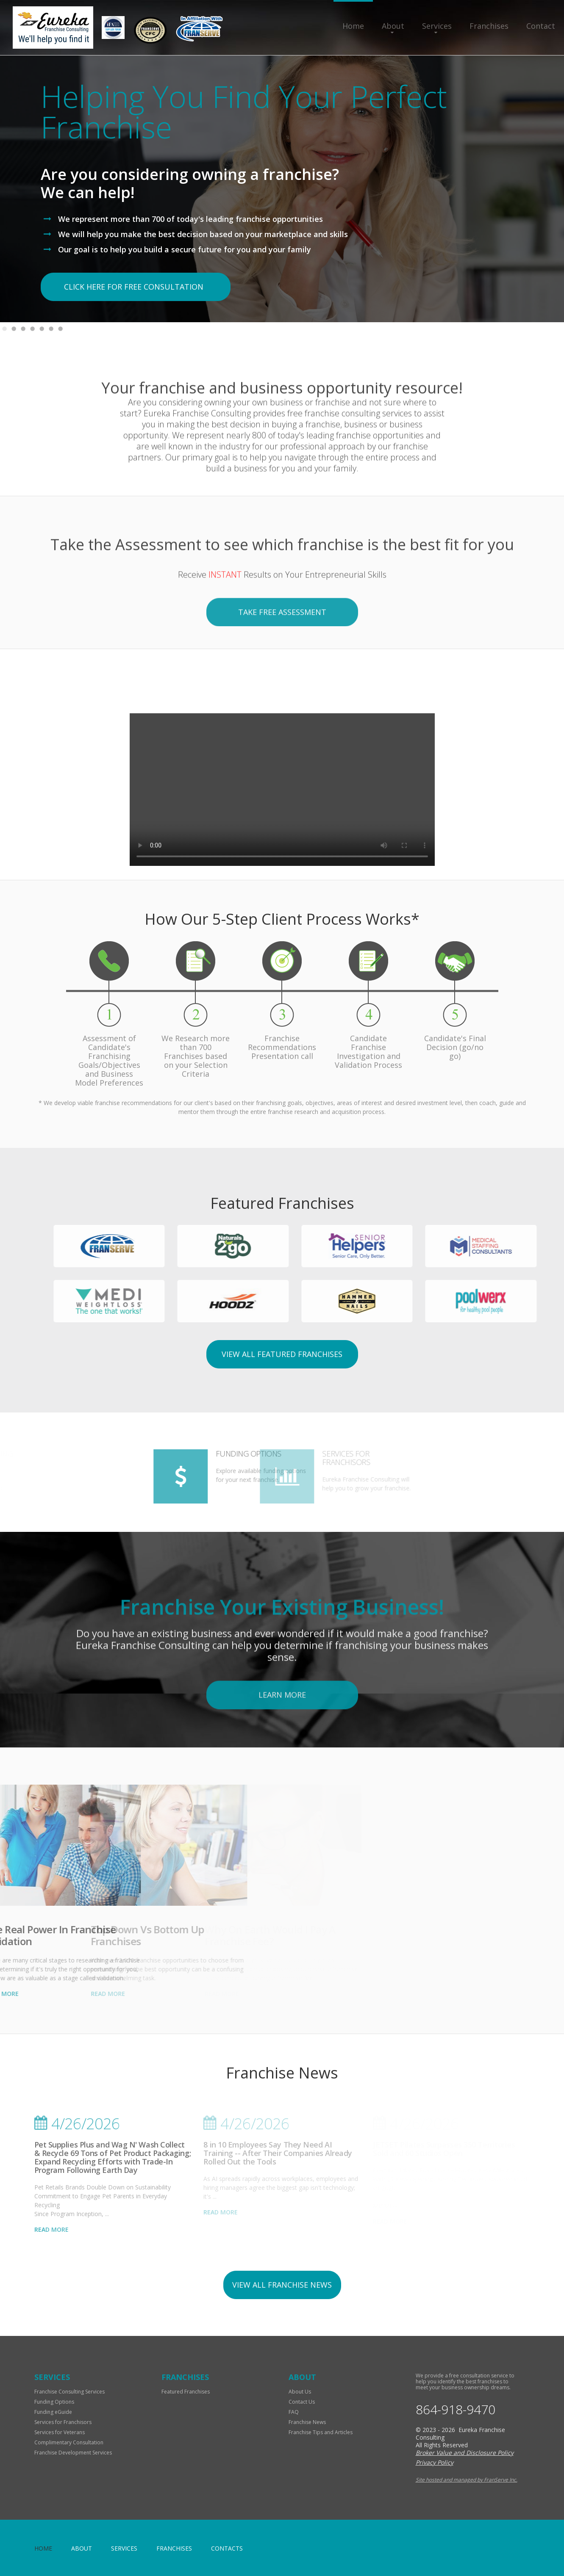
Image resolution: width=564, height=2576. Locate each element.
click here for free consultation (133, 287)
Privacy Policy (434, 2462)
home (43, 2548)
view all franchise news (282, 2285)
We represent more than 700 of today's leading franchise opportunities (190, 219)
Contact (540, 26)
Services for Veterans (59, 2432)
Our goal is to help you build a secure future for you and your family (184, 249)
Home (353, 26)
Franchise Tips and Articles (321, 2432)
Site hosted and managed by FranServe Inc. (466, 2479)
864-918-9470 (455, 2409)
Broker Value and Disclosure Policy (465, 2453)
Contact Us (302, 2401)
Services (437, 26)
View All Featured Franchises (282, 1354)
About (393, 26)
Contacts (227, 2548)
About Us (300, 2391)
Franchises (489, 26)
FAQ (294, 2412)
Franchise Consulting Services (69, 2391)
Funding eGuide (53, 2412)
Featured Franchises (185, 2391)
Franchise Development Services (73, 2452)
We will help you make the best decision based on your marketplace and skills (203, 234)
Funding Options (54, 2401)
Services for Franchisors (63, 2422)
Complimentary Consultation (68, 2442)
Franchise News (307, 2422)
